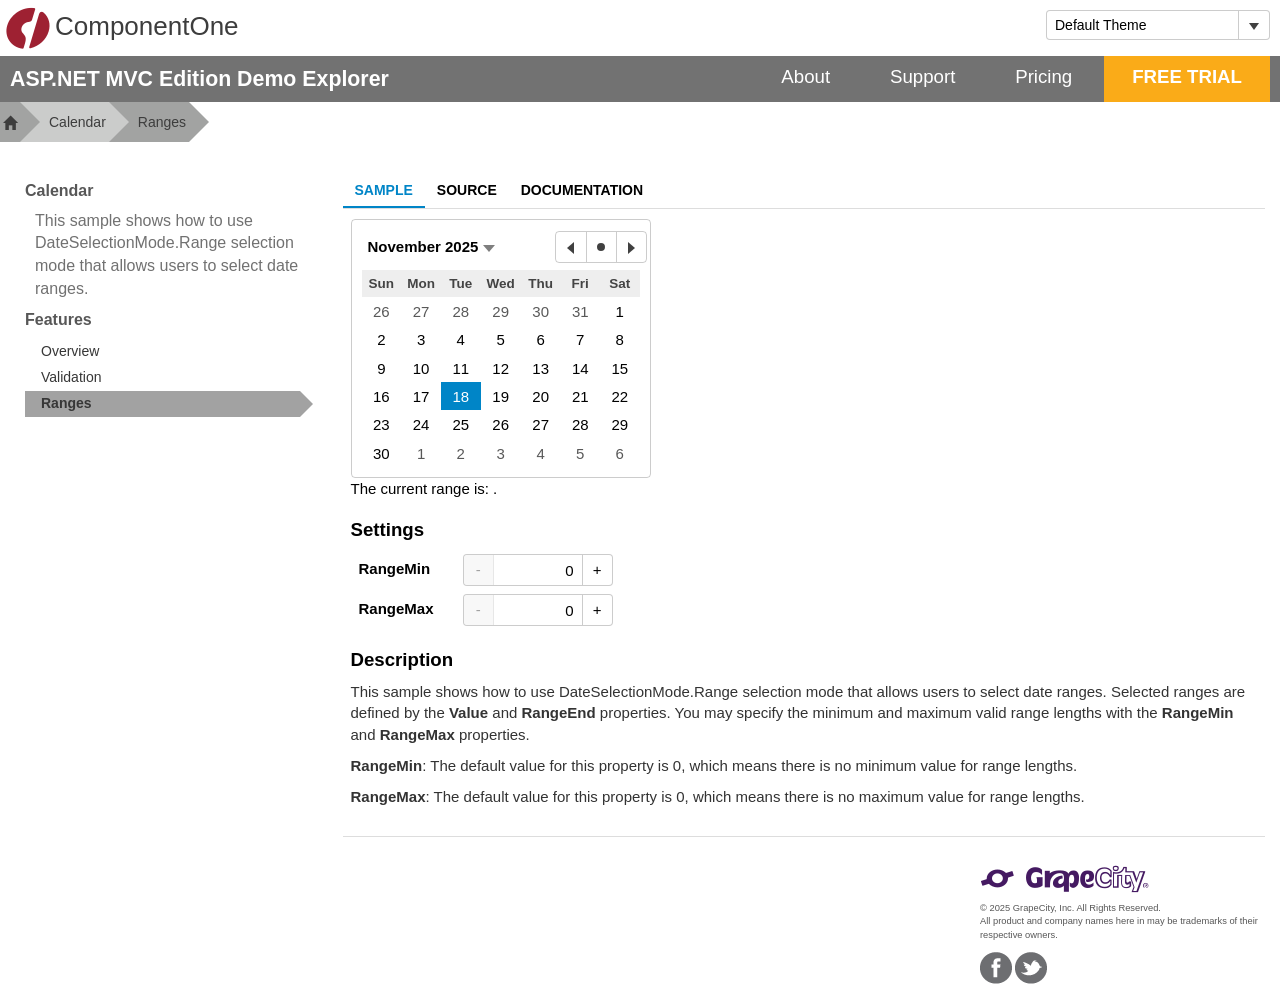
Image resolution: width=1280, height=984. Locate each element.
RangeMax (396, 608)
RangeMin (395, 568)
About (805, 76)
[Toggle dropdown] (1253, 25)
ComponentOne (122, 28)
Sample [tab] (384, 190)
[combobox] (1142, 25)
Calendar (77, 122)
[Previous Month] (571, 247)
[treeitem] (169, 404)
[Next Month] (631, 247)
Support (922, 76)
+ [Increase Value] (597, 569)
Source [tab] (467, 190)
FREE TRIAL (1187, 76)
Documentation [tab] (582, 190)
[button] (431, 246)
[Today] (601, 247)
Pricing (1043, 76)
